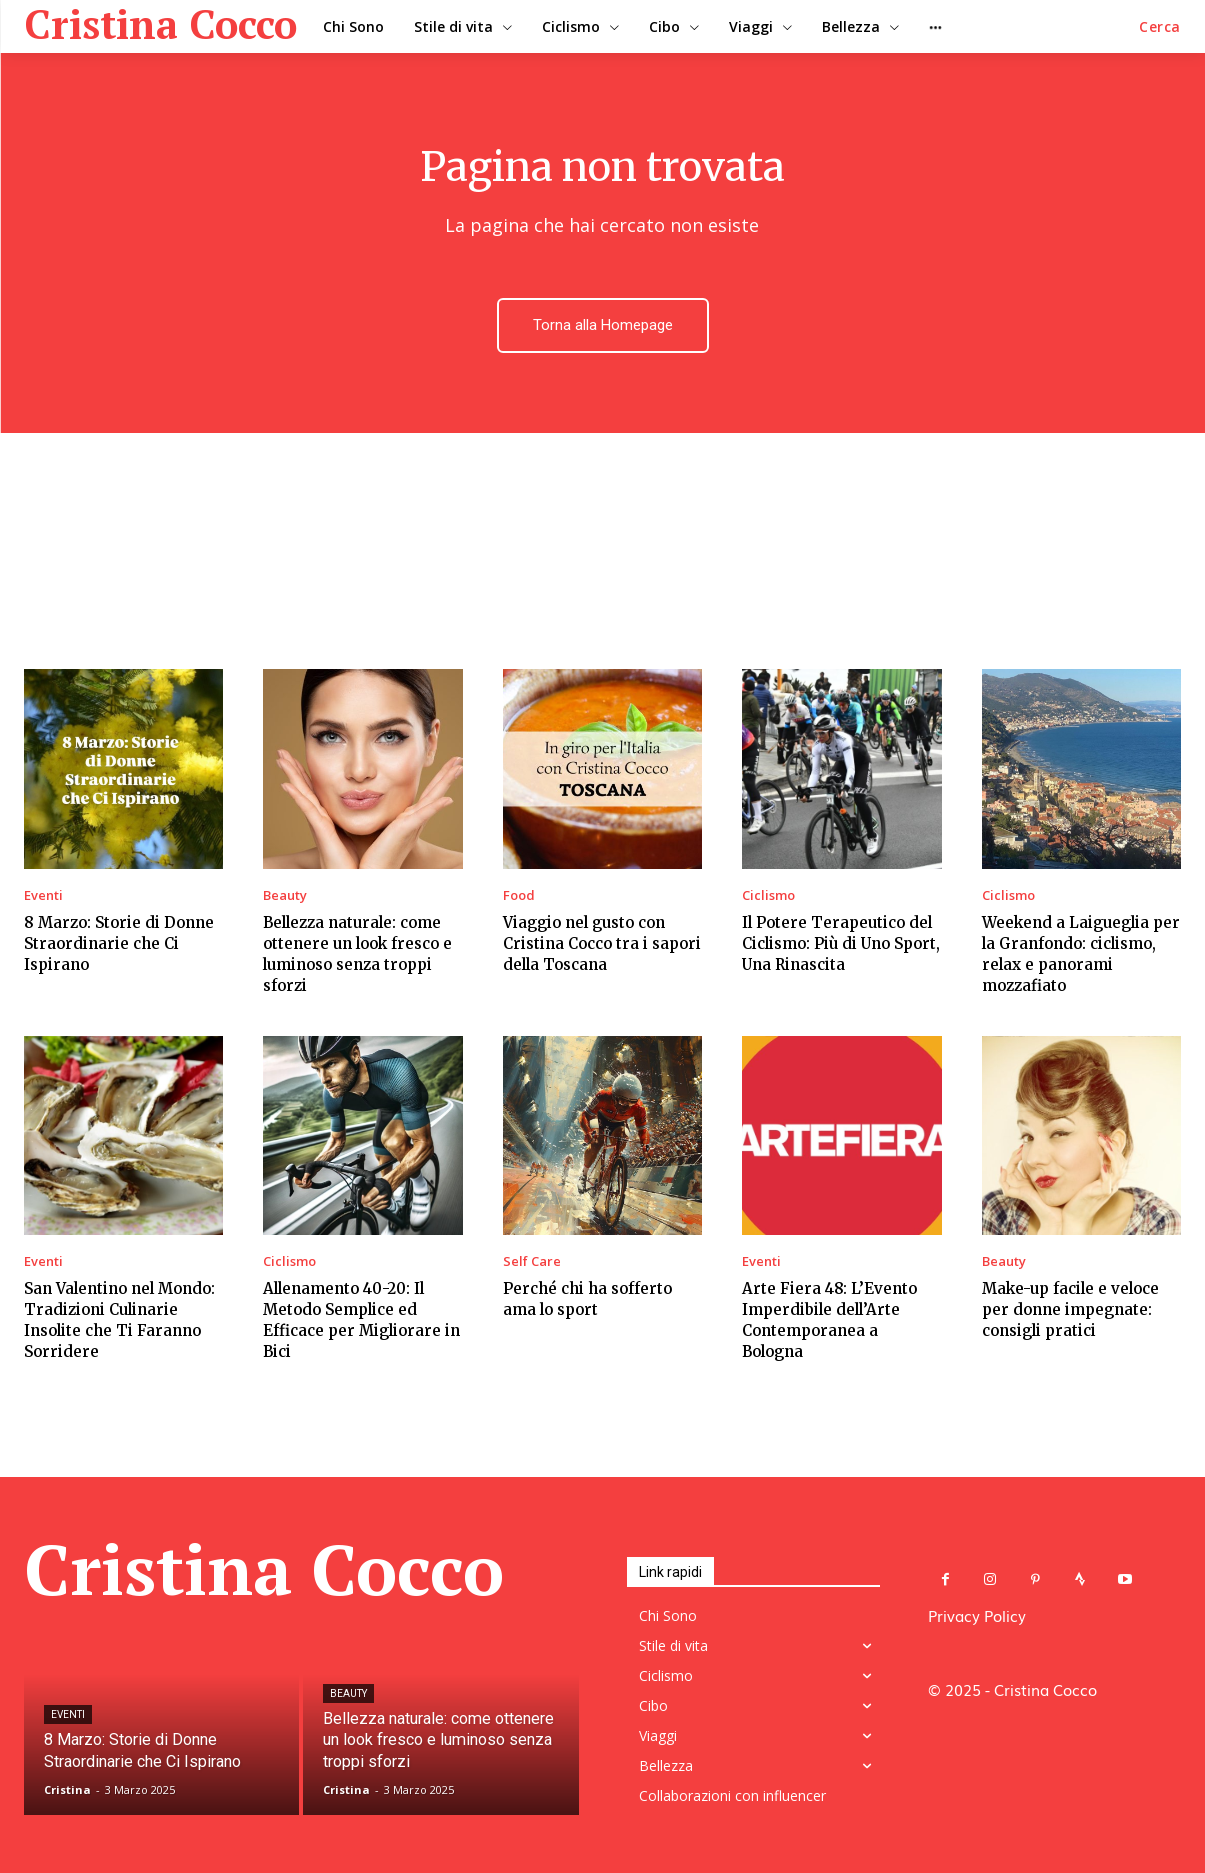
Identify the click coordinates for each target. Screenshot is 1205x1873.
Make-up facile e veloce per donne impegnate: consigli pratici (1070, 1309)
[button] (1160, 27)
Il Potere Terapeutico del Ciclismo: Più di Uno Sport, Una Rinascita (841, 943)
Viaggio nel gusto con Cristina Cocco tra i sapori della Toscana (602, 943)
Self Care (532, 1261)
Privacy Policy (977, 1615)
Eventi (43, 895)
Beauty (285, 895)
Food (519, 895)
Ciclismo (768, 895)
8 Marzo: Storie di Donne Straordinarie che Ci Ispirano (119, 943)
